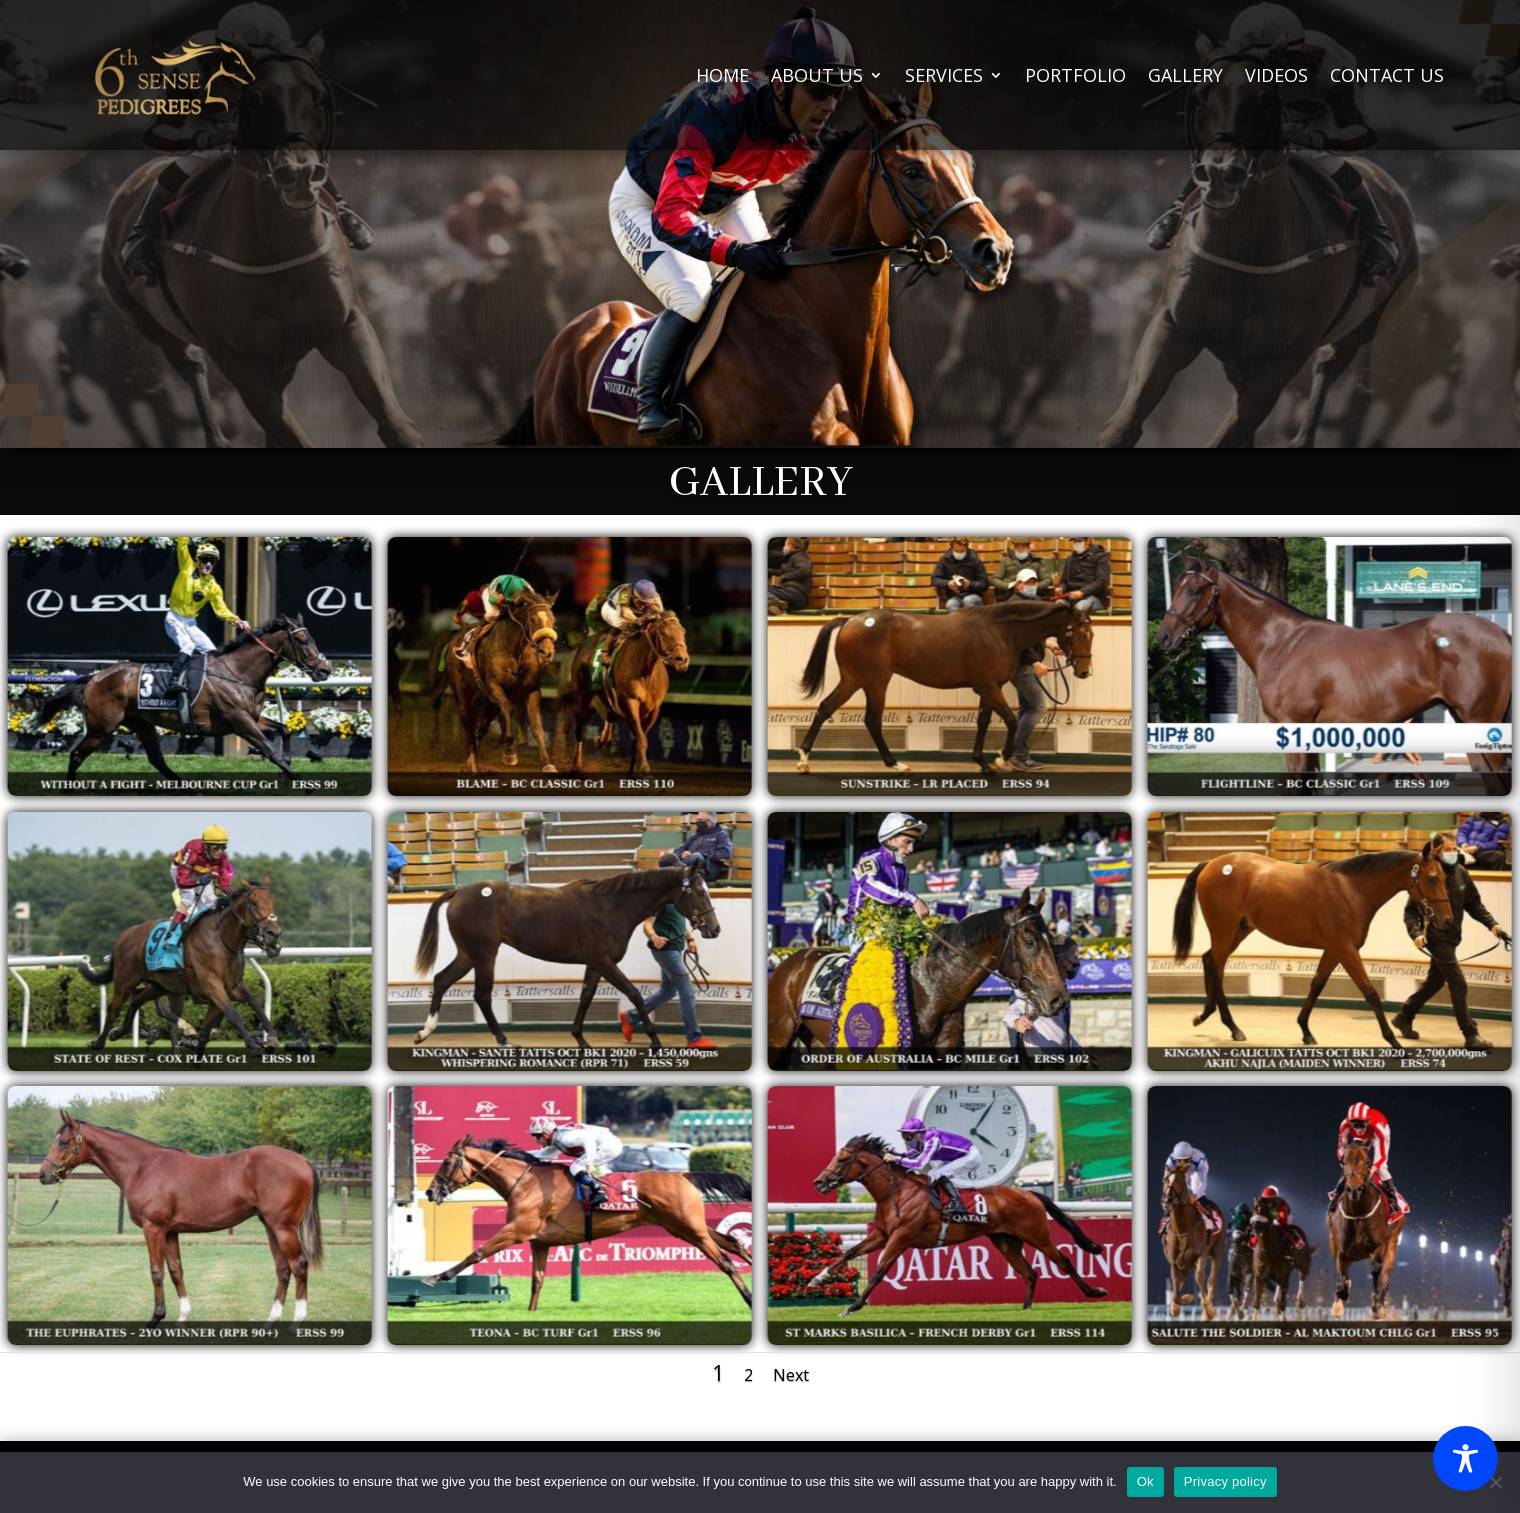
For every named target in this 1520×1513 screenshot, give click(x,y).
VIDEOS (1276, 75)
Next (791, 1375)
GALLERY (1185, 75)
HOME (722, 75)
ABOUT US (817, 75)
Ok (1145, 1481)
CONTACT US (1387, 75)
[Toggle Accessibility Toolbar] (1465, 1458)
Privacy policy (1225, 1481)
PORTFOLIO (1075, 75)
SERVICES (944, 75)
